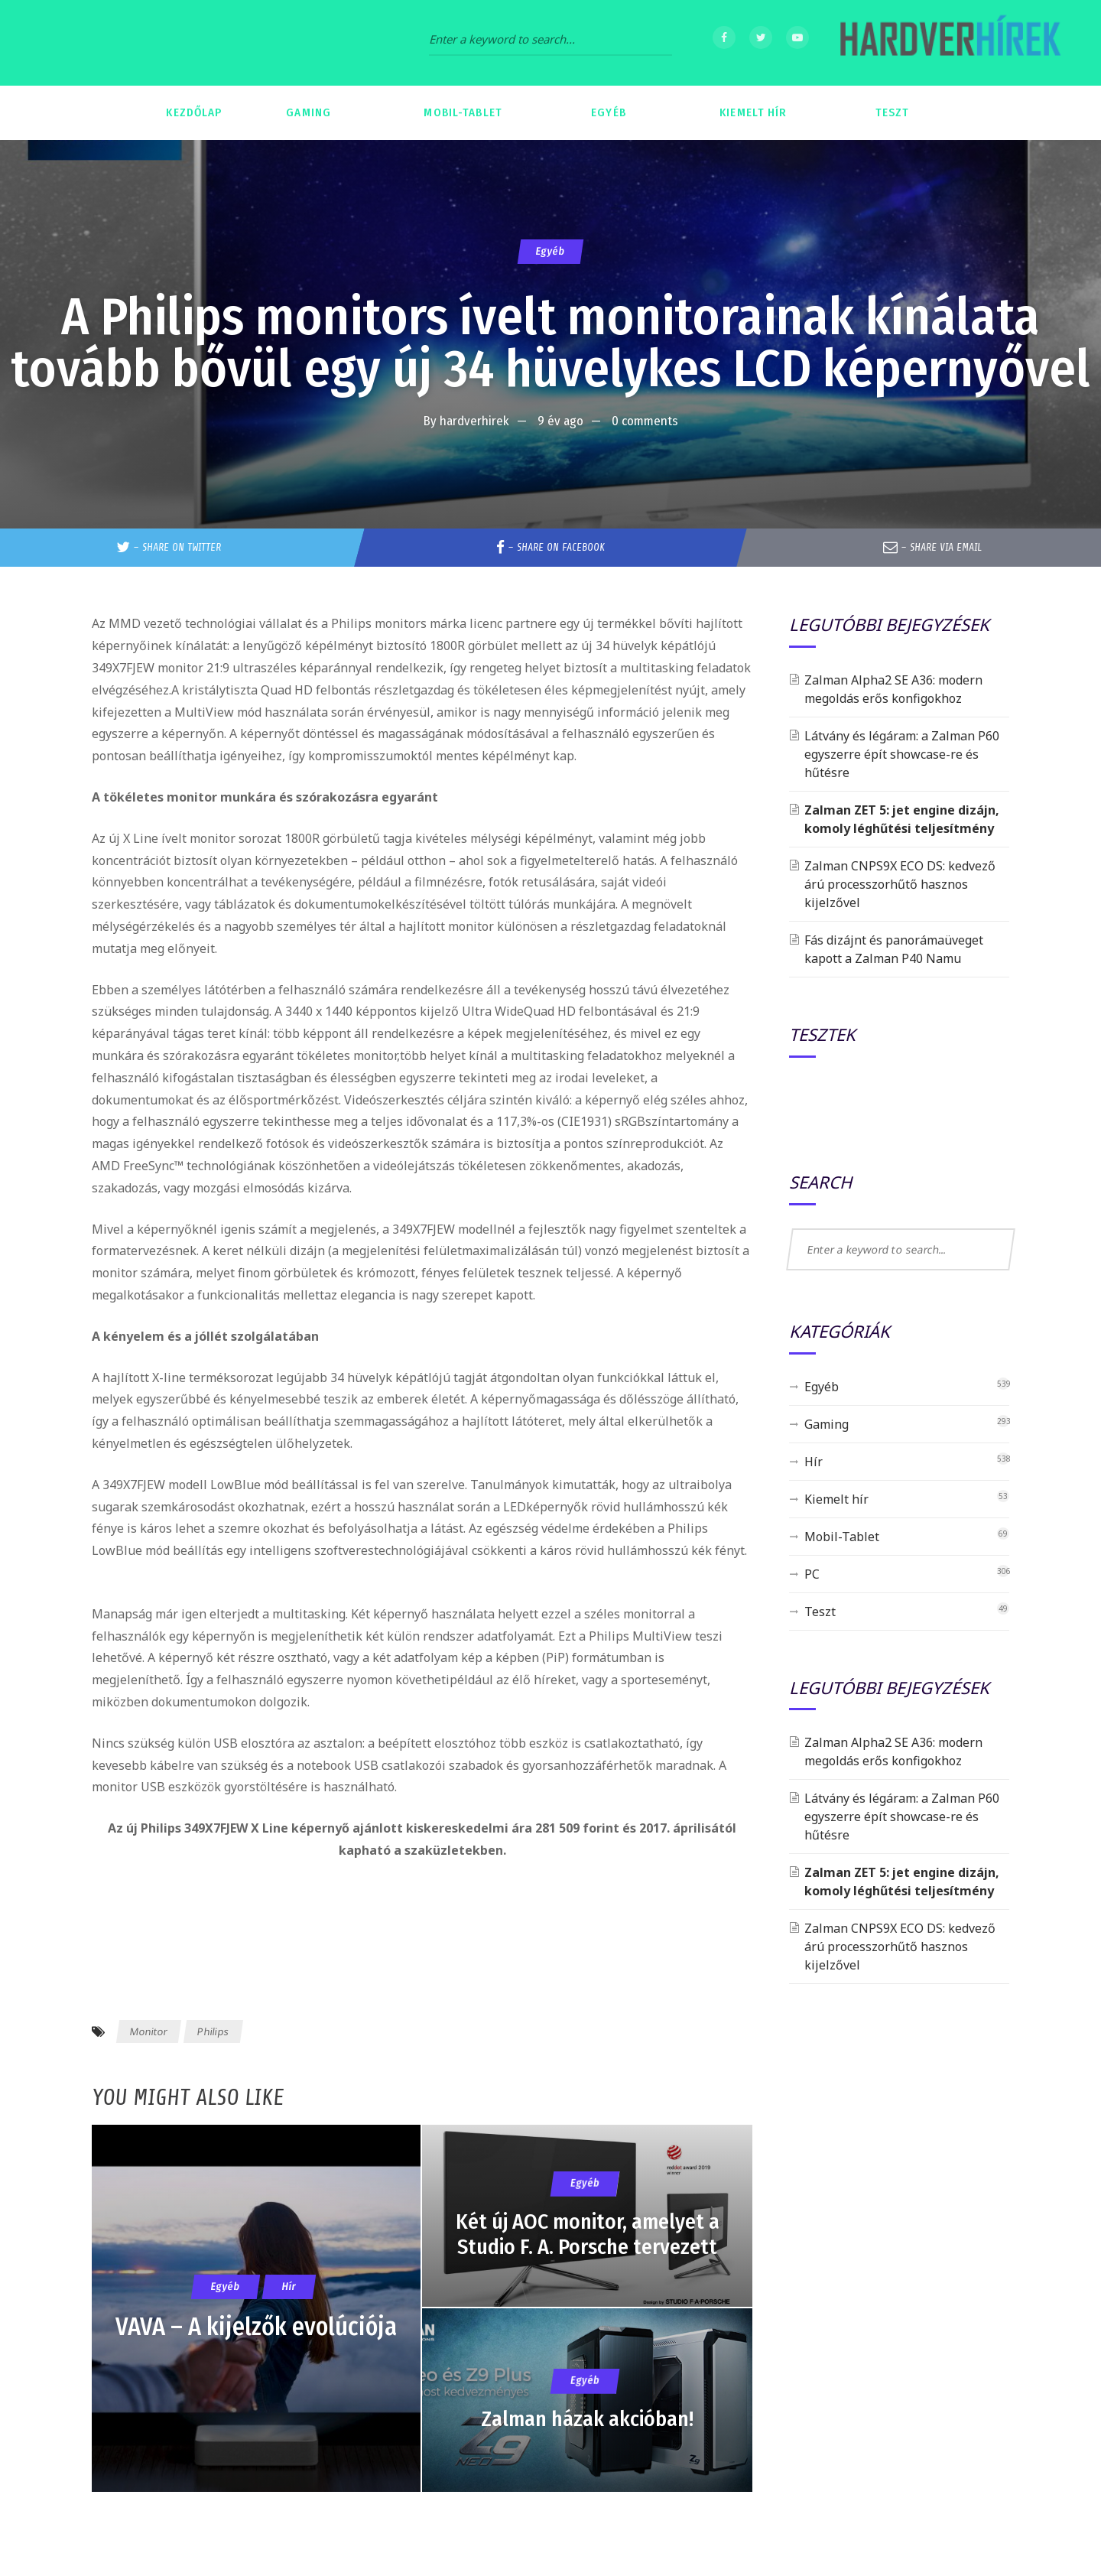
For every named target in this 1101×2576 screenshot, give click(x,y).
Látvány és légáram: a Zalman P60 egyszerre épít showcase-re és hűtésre (901, 754)
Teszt (820, 1611)
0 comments (645, 421)
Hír (813, 1461)
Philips (213, 2031)
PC (812, 1574)
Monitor (148, 2031)
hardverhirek (474, 421)
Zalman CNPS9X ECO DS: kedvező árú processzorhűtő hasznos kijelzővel (899, 884)
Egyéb (550, 251)
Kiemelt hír (836, 1499)
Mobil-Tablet (841, 1536)
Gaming (826, 1424)
